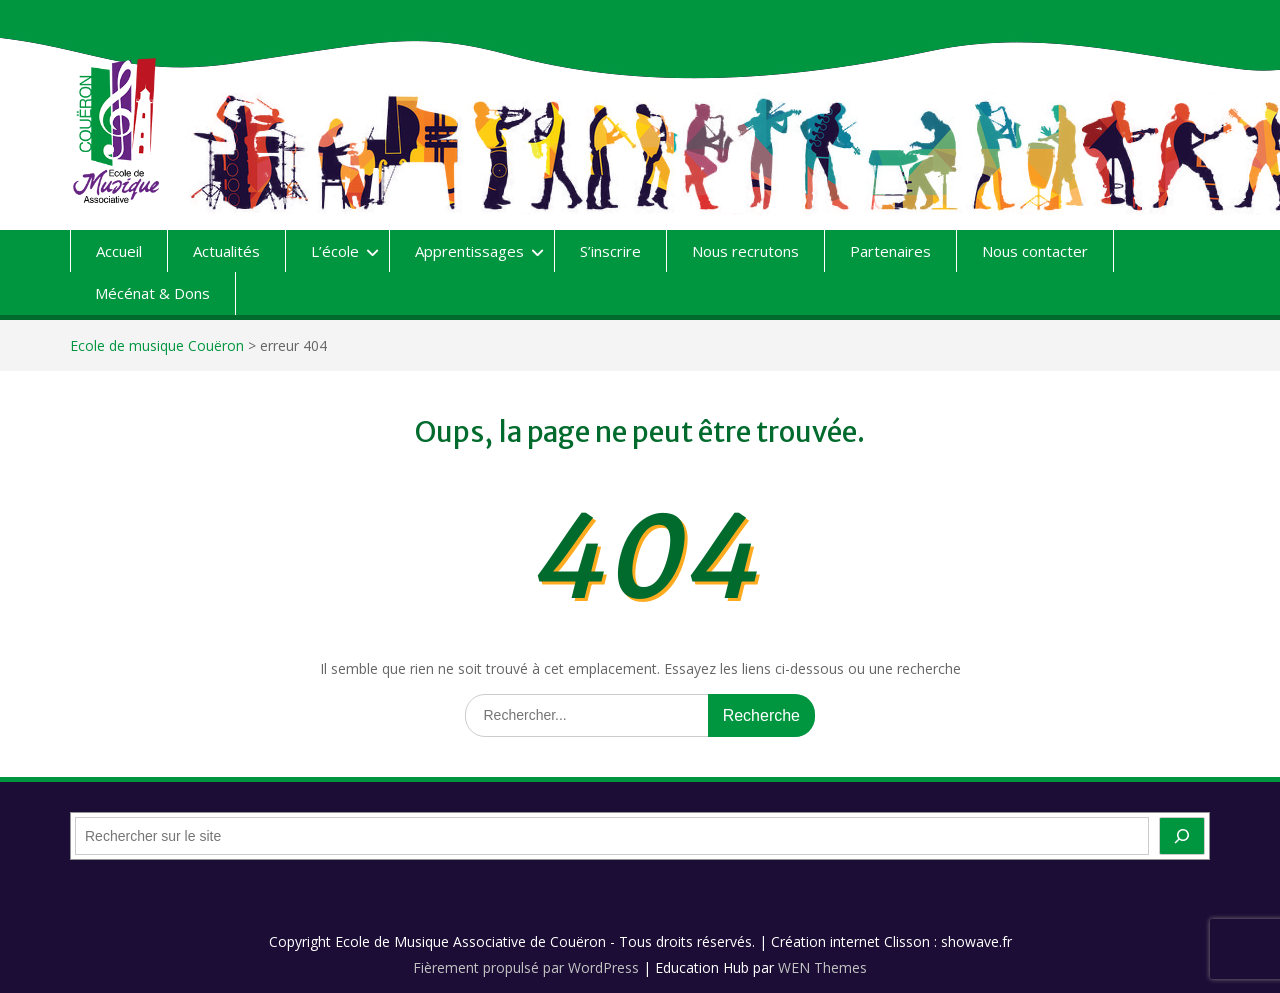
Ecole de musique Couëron (157, 345)
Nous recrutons (745, 251)
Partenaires (890, 251)
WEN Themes (822, 967)
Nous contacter (1035, 251)
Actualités (226, 251)
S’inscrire (610, 251)
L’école (335, 251)
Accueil (119, 251)
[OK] (1182, 836)
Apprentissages (469, 251)
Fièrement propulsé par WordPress (526, 967)
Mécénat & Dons (152, 293)
